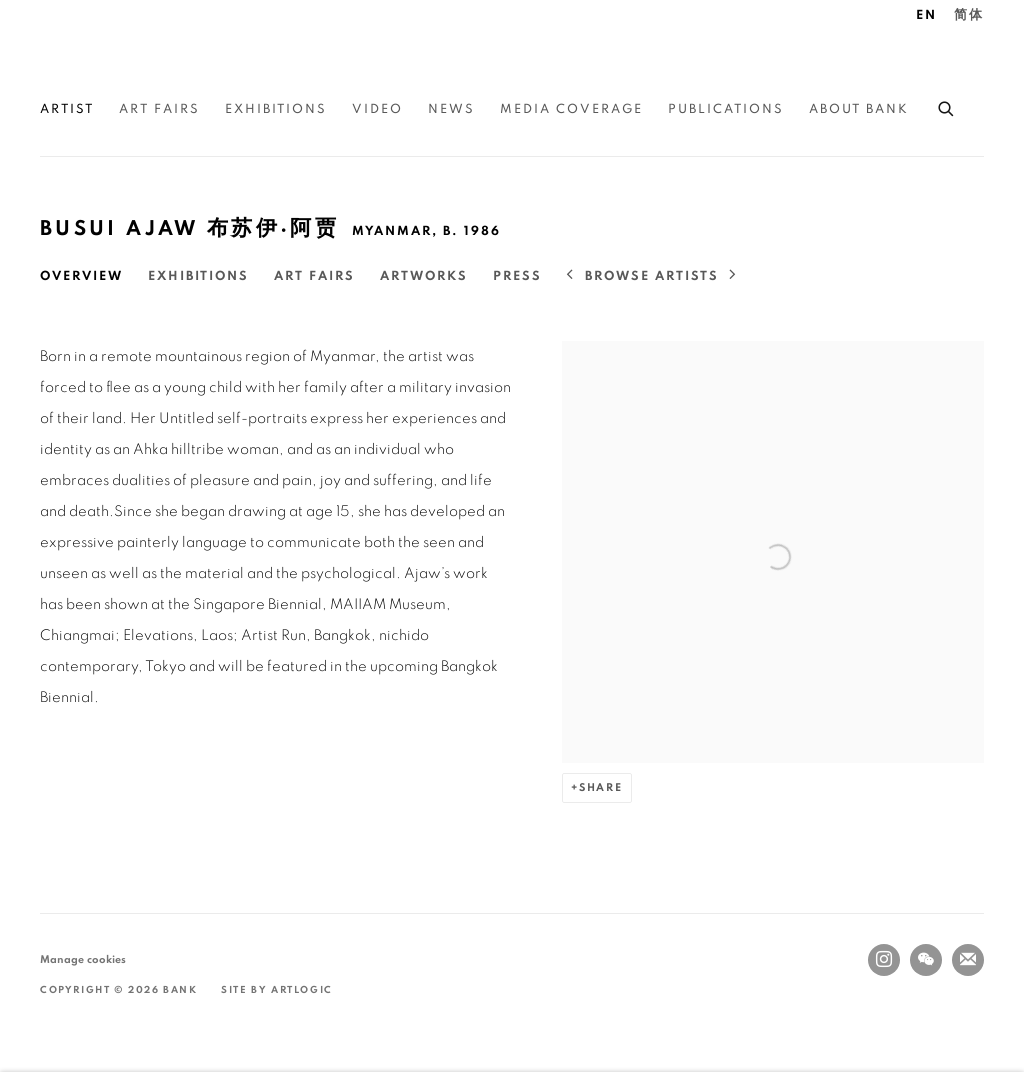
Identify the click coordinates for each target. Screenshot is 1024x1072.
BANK (100, 60)
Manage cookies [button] (83, 959)
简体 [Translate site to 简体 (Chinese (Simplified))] (969, 15)
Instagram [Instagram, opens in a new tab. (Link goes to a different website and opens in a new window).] (884, 960)
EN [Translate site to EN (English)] (926, 15)
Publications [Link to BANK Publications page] (726, 109)
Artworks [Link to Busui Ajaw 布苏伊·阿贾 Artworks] (424, 276)
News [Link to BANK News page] (451, 109)
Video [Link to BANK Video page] (377, 109)
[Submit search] (947, 106)
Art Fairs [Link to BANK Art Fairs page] (159, 109)
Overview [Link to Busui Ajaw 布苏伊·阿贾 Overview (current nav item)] (81, 276)
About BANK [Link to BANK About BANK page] (859, 109)
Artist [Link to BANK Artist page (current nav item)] (67, 109)
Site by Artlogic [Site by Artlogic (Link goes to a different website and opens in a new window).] (277, 990)
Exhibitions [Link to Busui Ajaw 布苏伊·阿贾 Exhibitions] (198, 276)
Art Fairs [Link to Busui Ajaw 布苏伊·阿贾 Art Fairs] (314, 276)
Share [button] (601, 787)
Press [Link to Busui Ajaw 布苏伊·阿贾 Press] (517, 276)
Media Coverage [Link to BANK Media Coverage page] (571, 109)
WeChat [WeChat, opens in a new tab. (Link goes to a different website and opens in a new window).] (926, 960)
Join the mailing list (968, 960)
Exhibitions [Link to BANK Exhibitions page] (276, 109)
